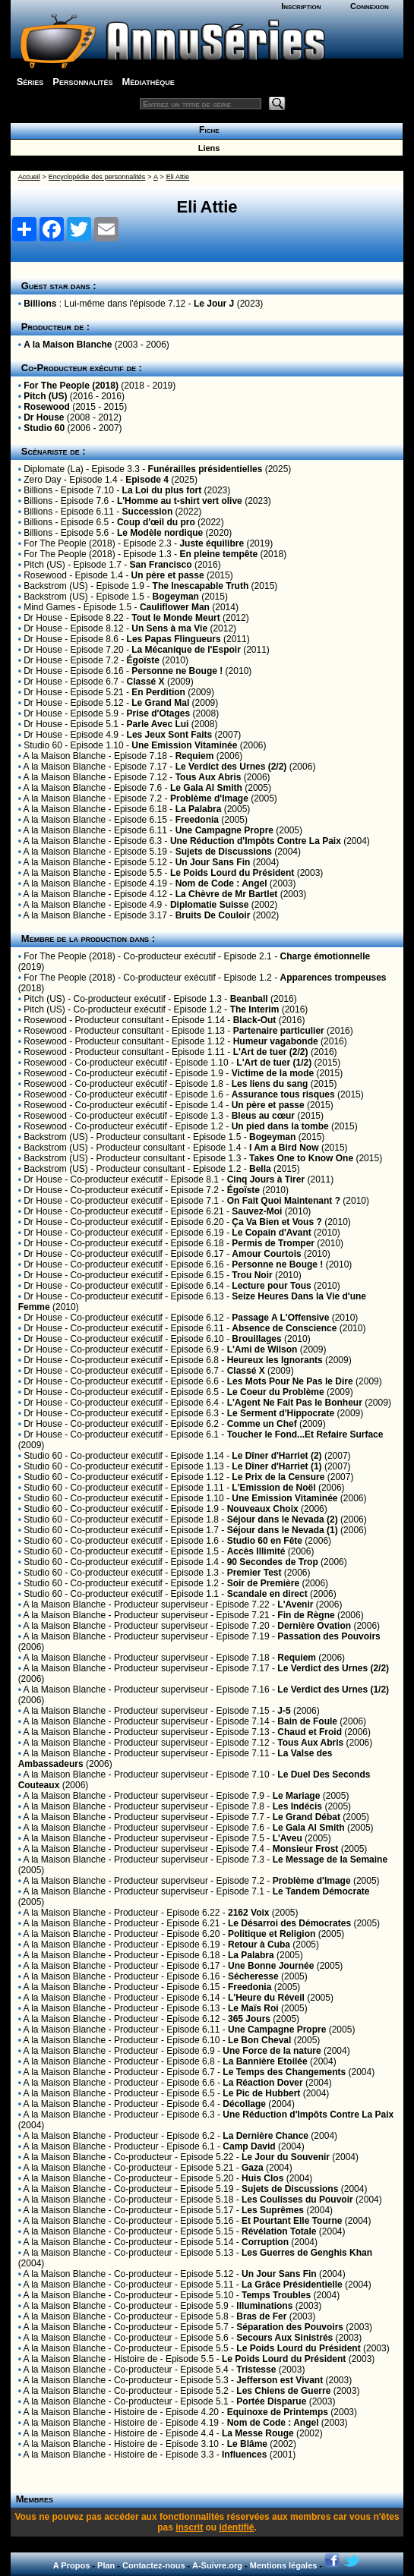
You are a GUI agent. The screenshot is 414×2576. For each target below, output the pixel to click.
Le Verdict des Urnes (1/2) (333, 1689)
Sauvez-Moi (257, 1211)
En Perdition (158, 692)
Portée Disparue (271, 2401)
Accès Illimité (256, 1551)
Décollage (244, 2104)
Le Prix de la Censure (278, 1477)
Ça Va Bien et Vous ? (276, 1222)
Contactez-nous (153, 2565)
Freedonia (197, 819)
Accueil (29, 177)
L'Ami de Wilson (262, 1349)
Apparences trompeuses (333, 977)
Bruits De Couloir (213, 915)
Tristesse (256, 2369)
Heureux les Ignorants (275, 1360)
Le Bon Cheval (259, 2040)
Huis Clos (262, 2178)
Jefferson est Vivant (279, 2380)
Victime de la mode (273, 1073)
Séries (30, 81)
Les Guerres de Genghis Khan (307, 2252)
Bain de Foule (307, 1721)
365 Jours (249, 2019)
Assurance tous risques (283, 1094)
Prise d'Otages (159, 713)
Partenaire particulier (278, 1030)
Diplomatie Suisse (209, 904)
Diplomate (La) (54, 469)
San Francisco (161, 564)
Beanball (249, 999)
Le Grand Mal (160, 703)
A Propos (71, 2565)
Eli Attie (177, 177)
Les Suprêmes (273, 2210)
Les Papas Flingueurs (174, 639)
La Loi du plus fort (162, 490)
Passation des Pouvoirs (328, 1636)
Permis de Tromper (273, 1243)
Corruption (265, 2242)
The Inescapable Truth (201, 586)
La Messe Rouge (258, 2433)
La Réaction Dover (262, 2082)
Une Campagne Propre (224, 830)
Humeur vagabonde (275, 1041)
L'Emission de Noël (273, 1487)
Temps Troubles (276, 2295)
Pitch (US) (45, 396)
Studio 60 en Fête (264, 1540)
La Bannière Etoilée (265, 2061)
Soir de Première (263, 1583)
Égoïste (143, 660)
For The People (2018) (71, 385)
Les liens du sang (270, 1084)
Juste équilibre (211, 543)
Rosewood (47, 407)
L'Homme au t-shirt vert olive (179, 501)
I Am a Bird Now (284, 1147)
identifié (237, 2527)
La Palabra (198, 809)
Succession (147, 511)
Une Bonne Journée (271, 1965)
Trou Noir (252, 1275)
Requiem (194, 756)
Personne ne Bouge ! (177, 671)
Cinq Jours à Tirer (266, 1179)
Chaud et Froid (309, 1732)
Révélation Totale (279, 2231)
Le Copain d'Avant (271, 1232)
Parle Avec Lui (158, 724)
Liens (207, 148)
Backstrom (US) (56, 586)
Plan (106, 2565)
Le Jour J (214, 303)
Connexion (369, 6)
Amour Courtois (266, 1254)
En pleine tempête (218, 554)
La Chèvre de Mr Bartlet (226, 894)
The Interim (255, 1009)
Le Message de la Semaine (330, 1859)
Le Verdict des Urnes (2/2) (231, 766)
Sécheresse (253, 1976)
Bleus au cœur (263, 1115)
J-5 (283, 1710)
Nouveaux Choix (263, 1509)
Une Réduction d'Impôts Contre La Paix (255, 841)
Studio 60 (44, 428)
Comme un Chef (262, 1424)
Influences (244, 2454)
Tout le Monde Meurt (175, 618)
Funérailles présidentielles (205, 469)
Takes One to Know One (301, 1158)
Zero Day (42, 479)
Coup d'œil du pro (156, 522)
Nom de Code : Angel (221, 883)
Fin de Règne (305, 1615)
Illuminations (264, 2305)
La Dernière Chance (265, 2135)
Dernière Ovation (314, 1625)
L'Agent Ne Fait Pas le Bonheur (294, 1402)
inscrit (189, 2527)
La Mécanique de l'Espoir (186, 649)
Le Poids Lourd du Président (232, 873)
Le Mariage (297, 1795)
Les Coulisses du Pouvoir (297, 2199)
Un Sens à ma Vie (169, 628)
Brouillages (256, 1339)
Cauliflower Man (175, 607)
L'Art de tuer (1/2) (273, 1062)
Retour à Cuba (259, 1944)
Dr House (44, 417)
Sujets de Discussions (223, 851)
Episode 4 (147, 479)
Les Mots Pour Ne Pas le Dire (290, 1381)
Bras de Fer (261, 2316)
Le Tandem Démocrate (321, 1891)
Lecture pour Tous (271, 1285)
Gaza (253, 2167)
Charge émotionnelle (325, 956)
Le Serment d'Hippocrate (281, 1413)
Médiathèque (148, 81)
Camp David (249, 2146)
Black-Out (255, 1020)
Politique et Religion (271, 1934)
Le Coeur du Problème (275, 1392)
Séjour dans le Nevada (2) (282, 1519)
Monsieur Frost (306, 1849)
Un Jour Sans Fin (213, 862)
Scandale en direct (267, 1594)
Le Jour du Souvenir (286, 2157)
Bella (260, 1169)
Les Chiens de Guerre (283, 2390)
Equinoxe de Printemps (277, 2412)
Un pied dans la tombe (280, 1126)
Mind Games (49, 607)
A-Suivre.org (217, 2565)
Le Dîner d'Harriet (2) (276, 1455)
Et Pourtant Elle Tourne (292, 2220)
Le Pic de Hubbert (261, 2093)
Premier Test (254, 1572)
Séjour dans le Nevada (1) (282, 1530)
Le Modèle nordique (160, 532)
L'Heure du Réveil (266, 1997)
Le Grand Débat (306, 1817)
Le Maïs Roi (253, 2008)
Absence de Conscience (284, 1328)
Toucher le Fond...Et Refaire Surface (305, 1434)
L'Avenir (295, 1604)
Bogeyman (176, 596)
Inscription (301, 6)
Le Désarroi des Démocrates (289, 1923)
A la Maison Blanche (68, 344)
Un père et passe (167, 575)
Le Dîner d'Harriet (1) (276, 1466)
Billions (40, 303)
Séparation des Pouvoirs (289, 2327)
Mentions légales (284, 2565)
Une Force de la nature (272, 2050)
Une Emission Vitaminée (184, 745)
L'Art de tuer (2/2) (270, 1052)
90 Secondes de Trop (272, 1562)
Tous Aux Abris (208, 777)
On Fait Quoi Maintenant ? (283, 1200)
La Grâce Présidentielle (292, 2284)
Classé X (146, 681)
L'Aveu (287, 1838)
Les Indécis (297, 1806)
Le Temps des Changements (284, 2072)
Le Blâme (247, 2444)
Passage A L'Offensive (280, 1317)
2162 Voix (248, 1912)
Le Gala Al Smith (206, 788)
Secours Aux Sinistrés (284, 2337)
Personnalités (82, 81)
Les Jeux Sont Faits (170, 734)
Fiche (206, 129)
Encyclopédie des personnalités (97, 177)
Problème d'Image (209, 798)
